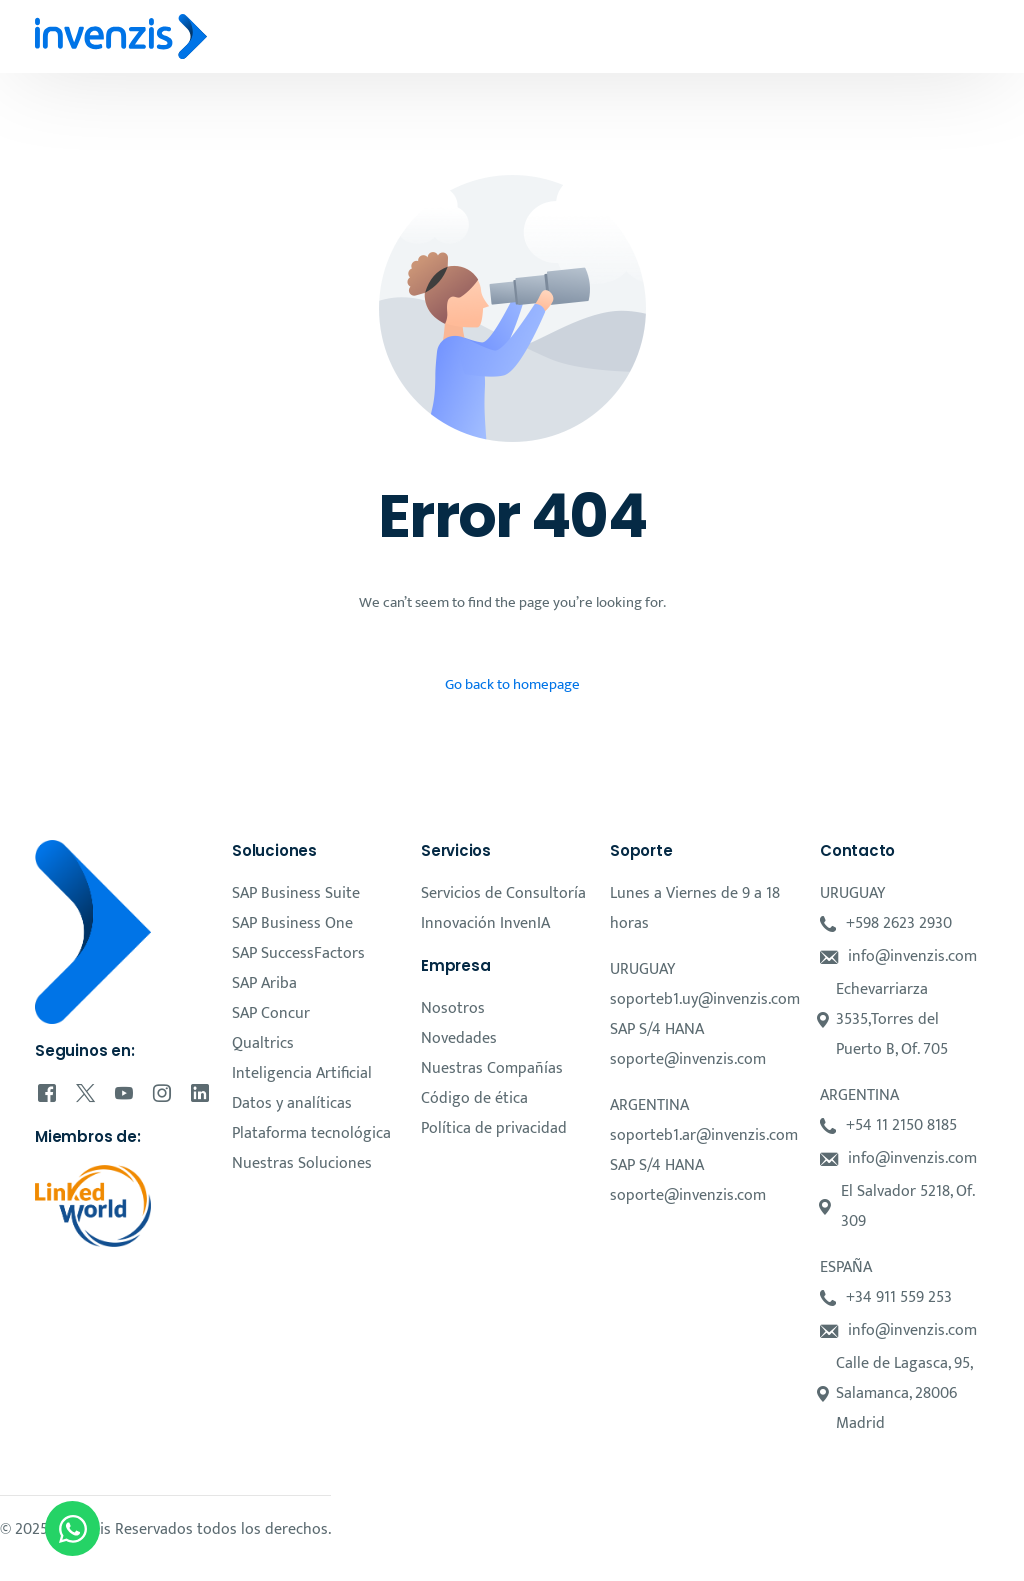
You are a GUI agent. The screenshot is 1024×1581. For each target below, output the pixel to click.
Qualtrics (263, 1043)
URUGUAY (642, 969)
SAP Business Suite (296, 893)
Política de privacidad (494, 1128)
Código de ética (474, 1098)
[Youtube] (124, 1093)
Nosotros (453, 1008)
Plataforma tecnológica (311, 1133)
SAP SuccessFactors (298, 953)
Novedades (459, 1038)
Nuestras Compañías (492, 1068)
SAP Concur (271, 1013)
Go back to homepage (512, 684)
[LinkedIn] (200, 1093)
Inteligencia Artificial (302, 1073)
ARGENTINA (649, 1105)
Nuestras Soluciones (302, 1163)
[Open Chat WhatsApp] (72, 1528)
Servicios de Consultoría (503, 893)
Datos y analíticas (292, 1103)
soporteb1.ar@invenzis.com (704, 1135)
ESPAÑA (846, 1267)
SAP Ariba (264, 983)
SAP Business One (292, 923)
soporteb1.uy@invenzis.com (705, 999)
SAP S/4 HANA (657, 1029)
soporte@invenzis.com (688, 1059)
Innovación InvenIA (485, 923)
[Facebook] (47, 1093)
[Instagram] (162, 1093)
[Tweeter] (85, 1093)
